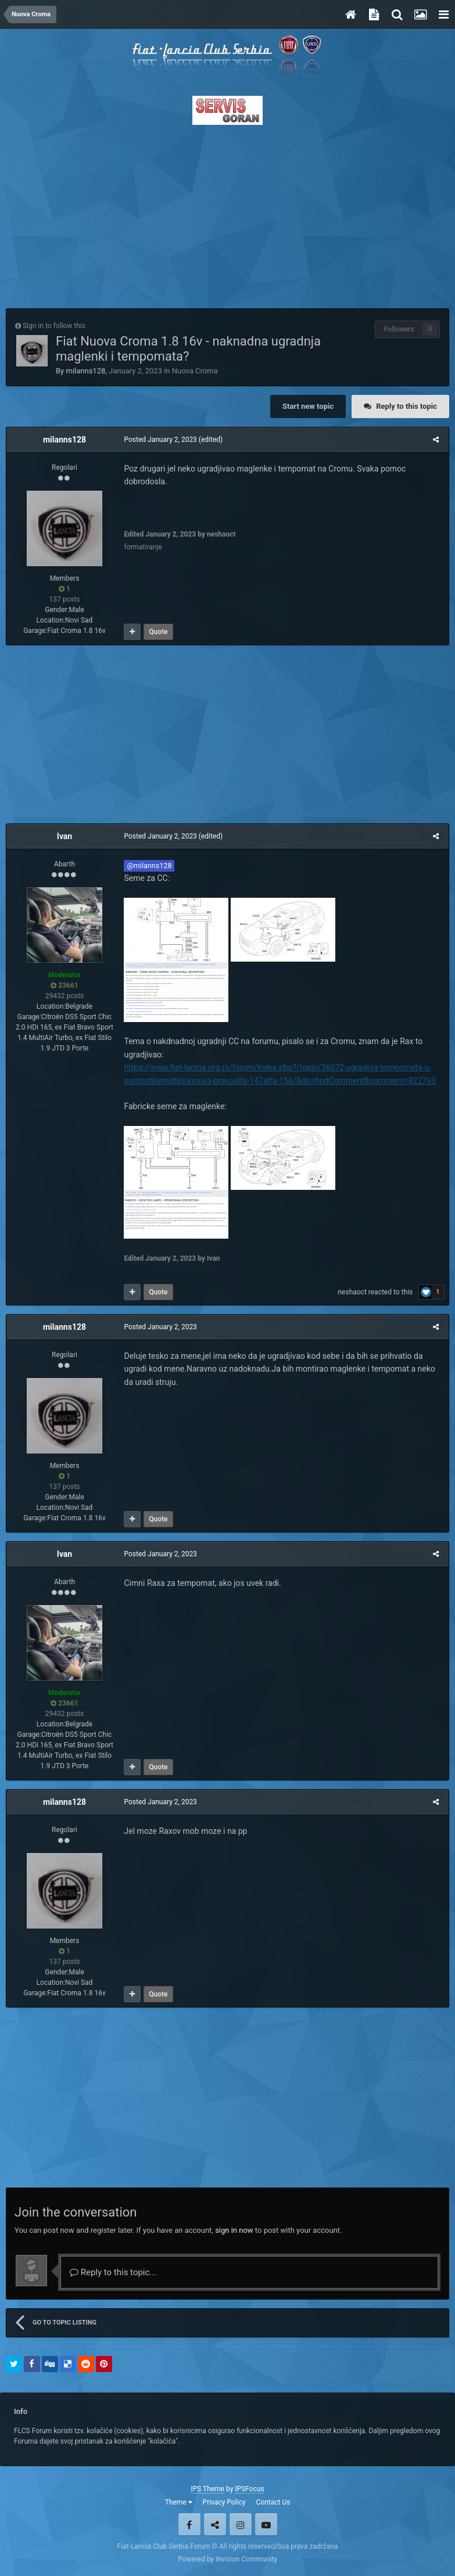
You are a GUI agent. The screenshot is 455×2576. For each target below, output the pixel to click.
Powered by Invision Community (227, 2559)
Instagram (241, 2524)
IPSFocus (249, 2489)
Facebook (189, 2524)
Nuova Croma (195, 370)
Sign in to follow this (54, 326)
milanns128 (85, 370)
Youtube (266, 2524)
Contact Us (273, 2502)
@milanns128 (148, 865)
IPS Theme (207, 2489)
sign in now (234, 2230)
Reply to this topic (406, 406)
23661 (64, 985)
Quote (157, 632)
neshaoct (353, 1292)
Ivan (64, 836)
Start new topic (308, 406)
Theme (178, 2502)
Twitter (215, 2524)
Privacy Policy (224, 2502)
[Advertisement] (227, 213)
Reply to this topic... (113, 2272)
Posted (159, 440)
